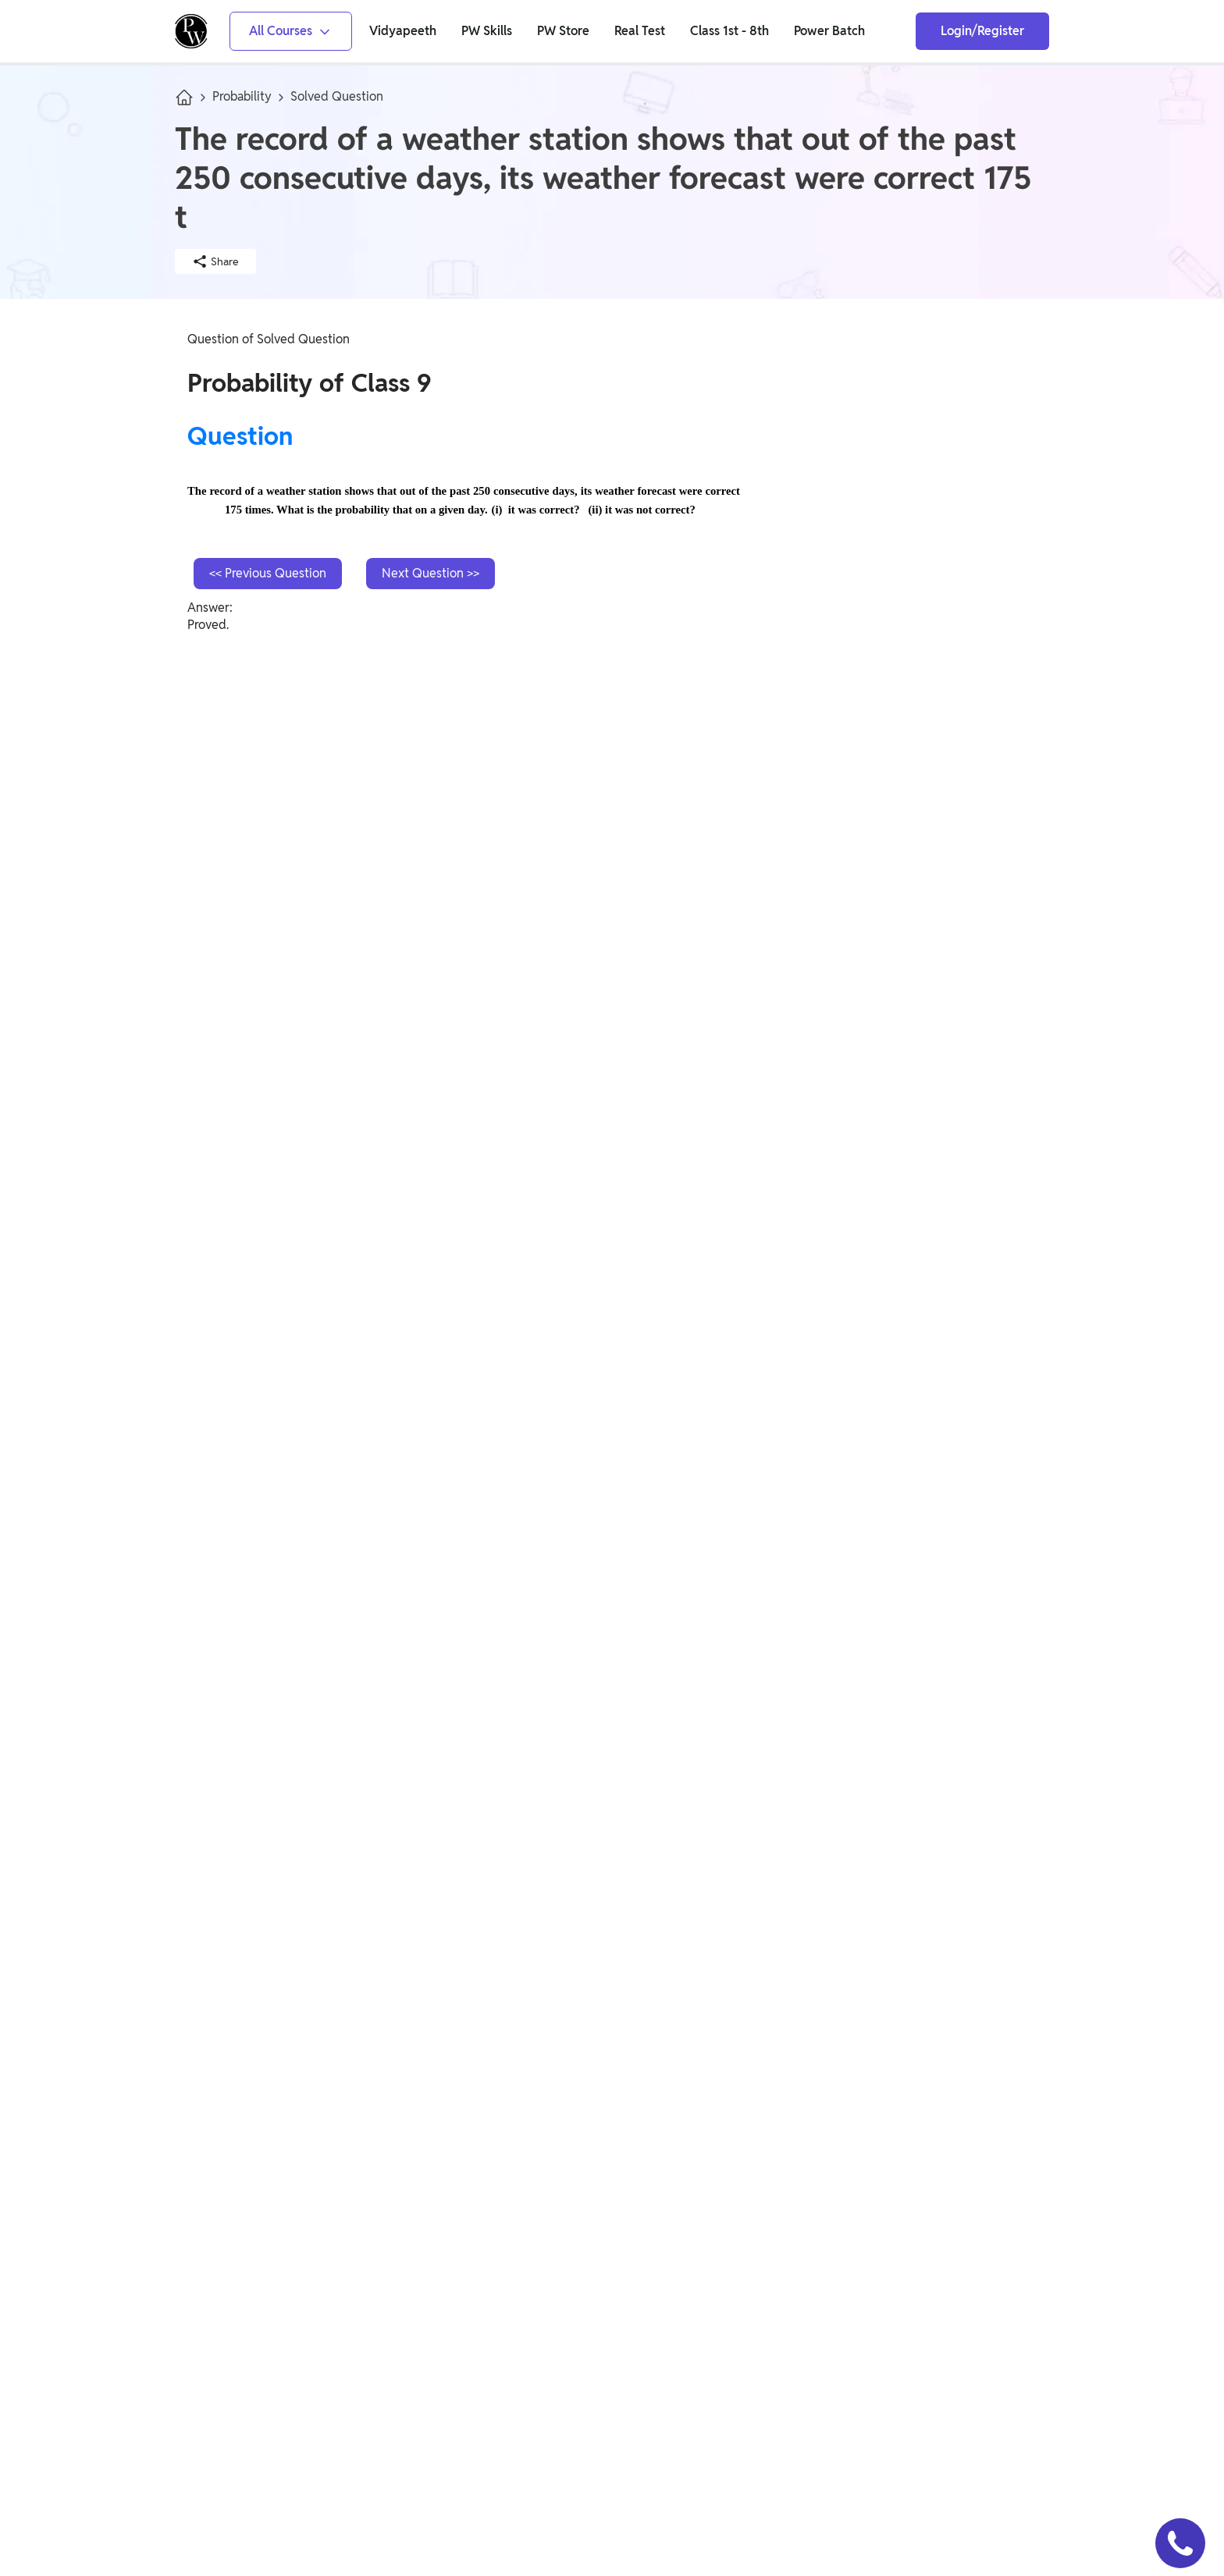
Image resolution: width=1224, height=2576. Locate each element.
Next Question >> (430, 573)
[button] (1180, 2543)
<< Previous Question (267, 573)
